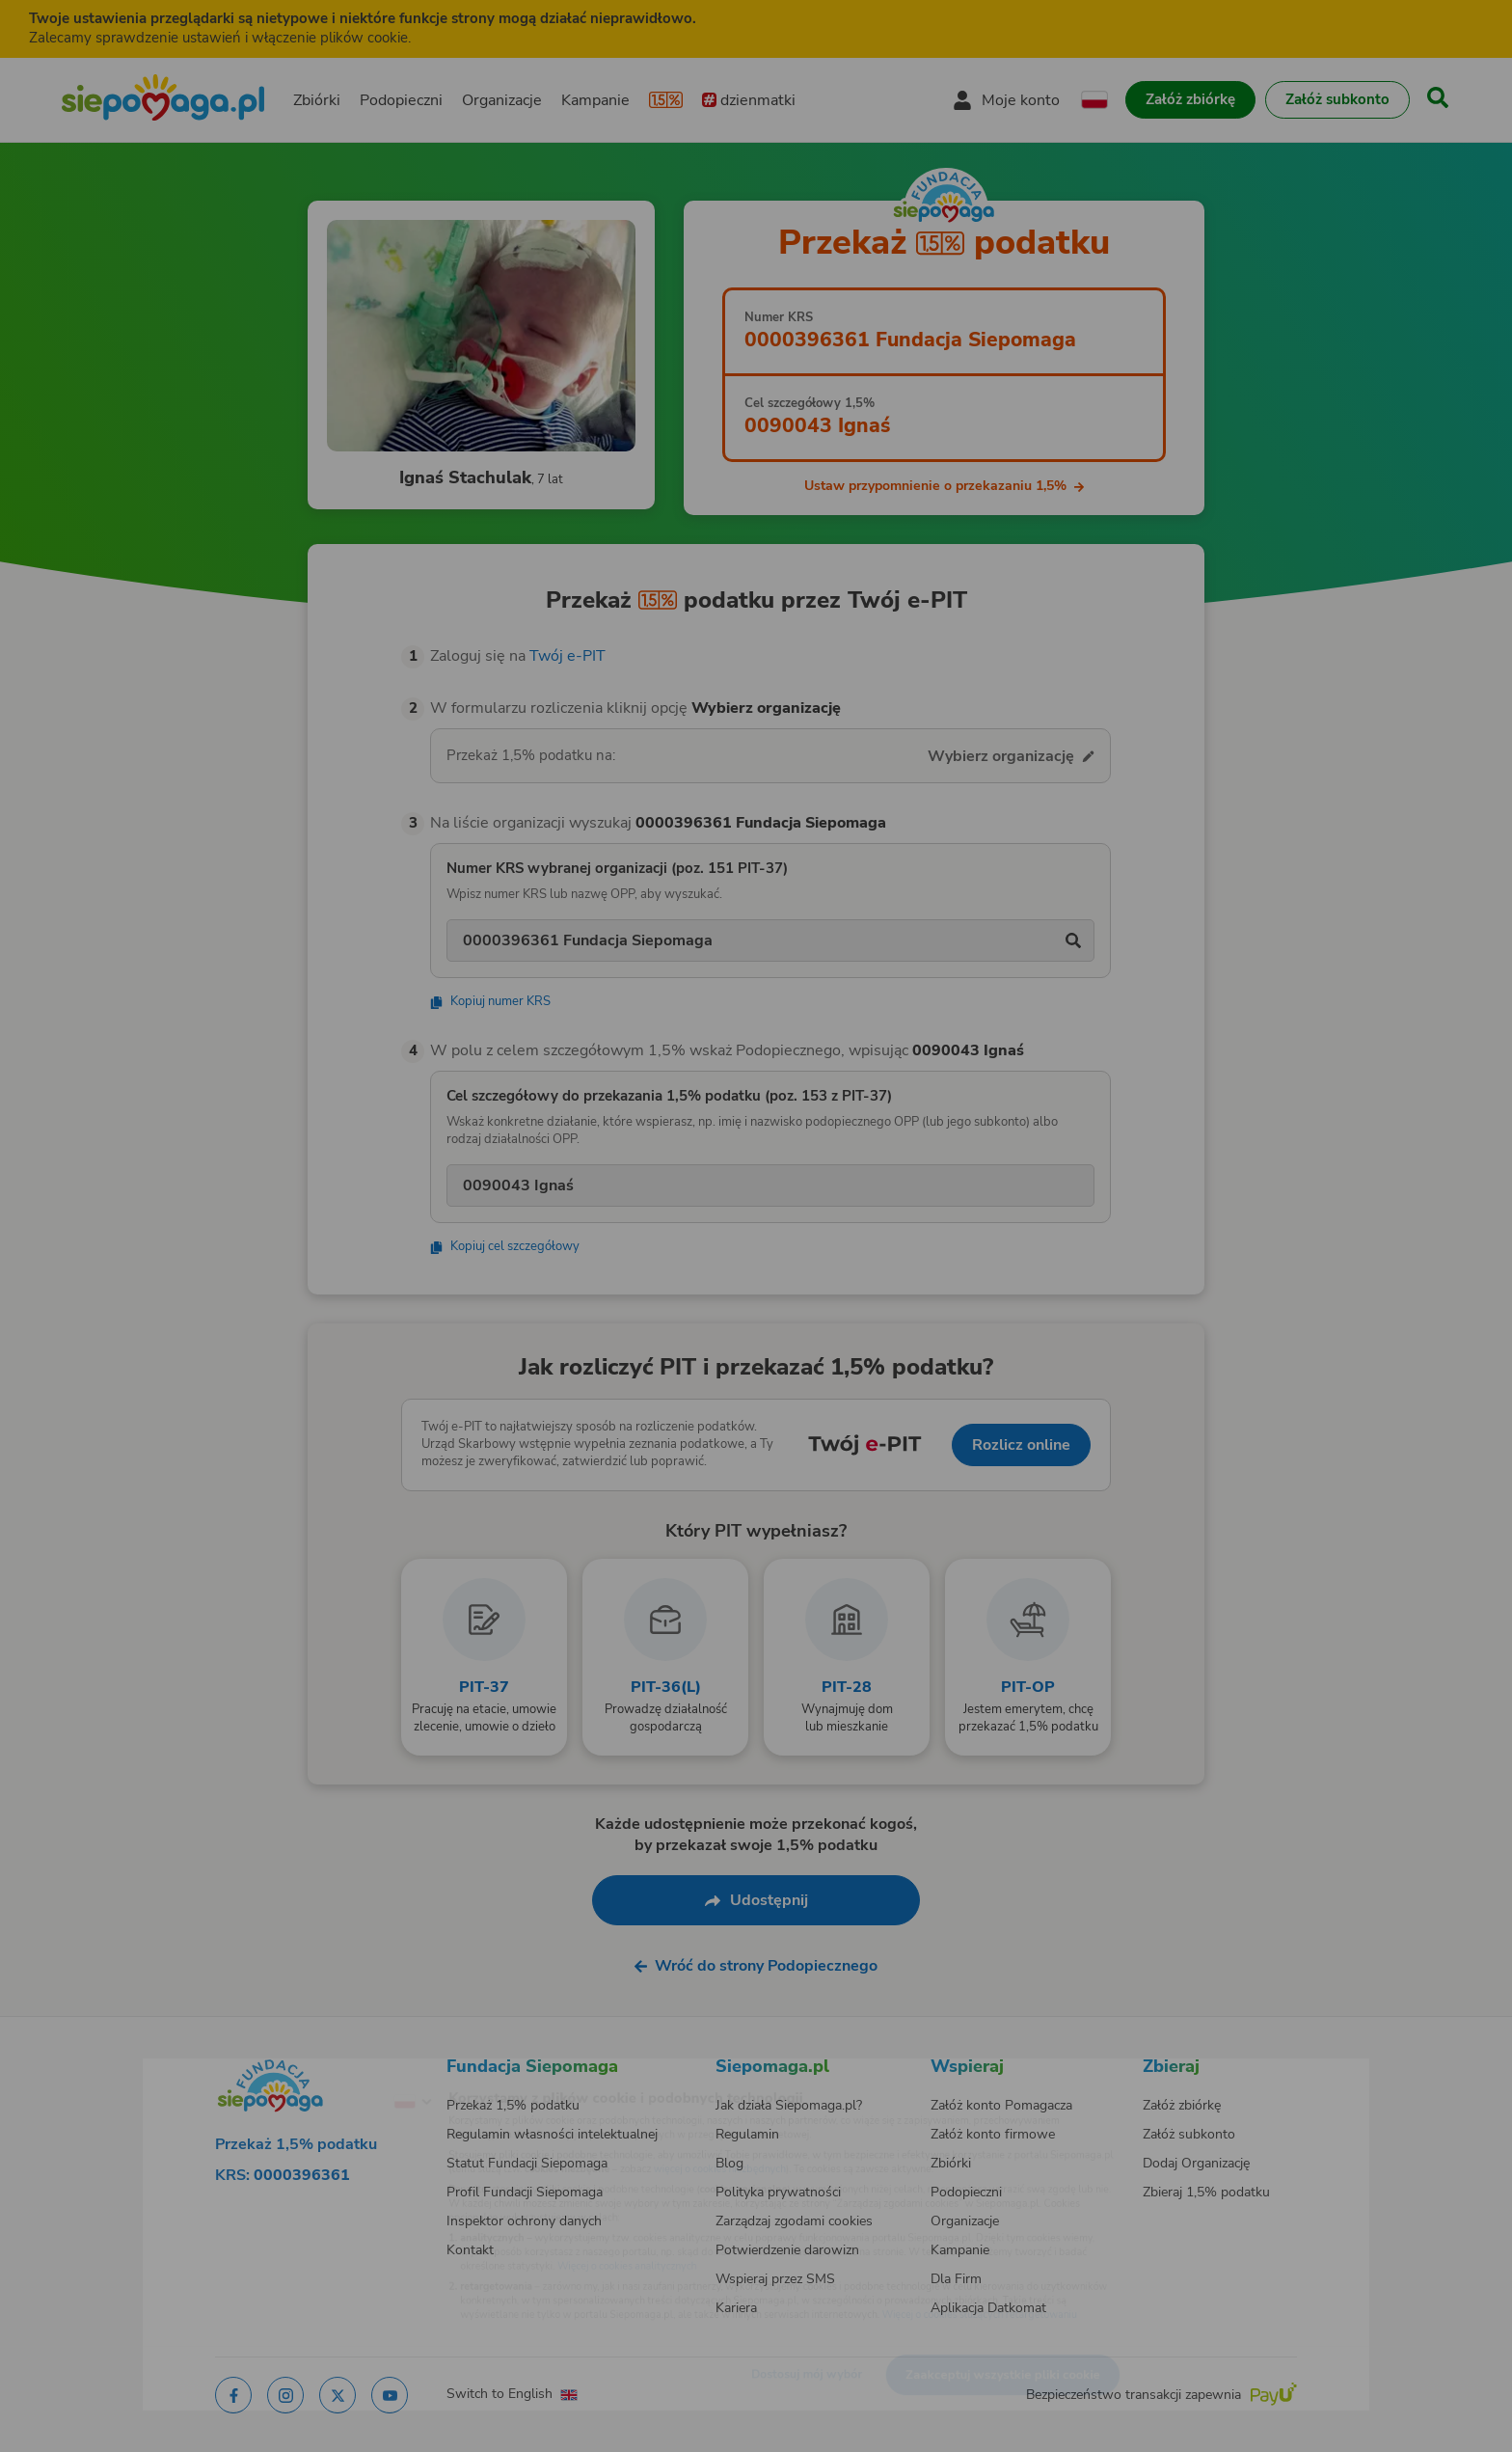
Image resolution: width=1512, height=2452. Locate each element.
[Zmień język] (333, 2070)
